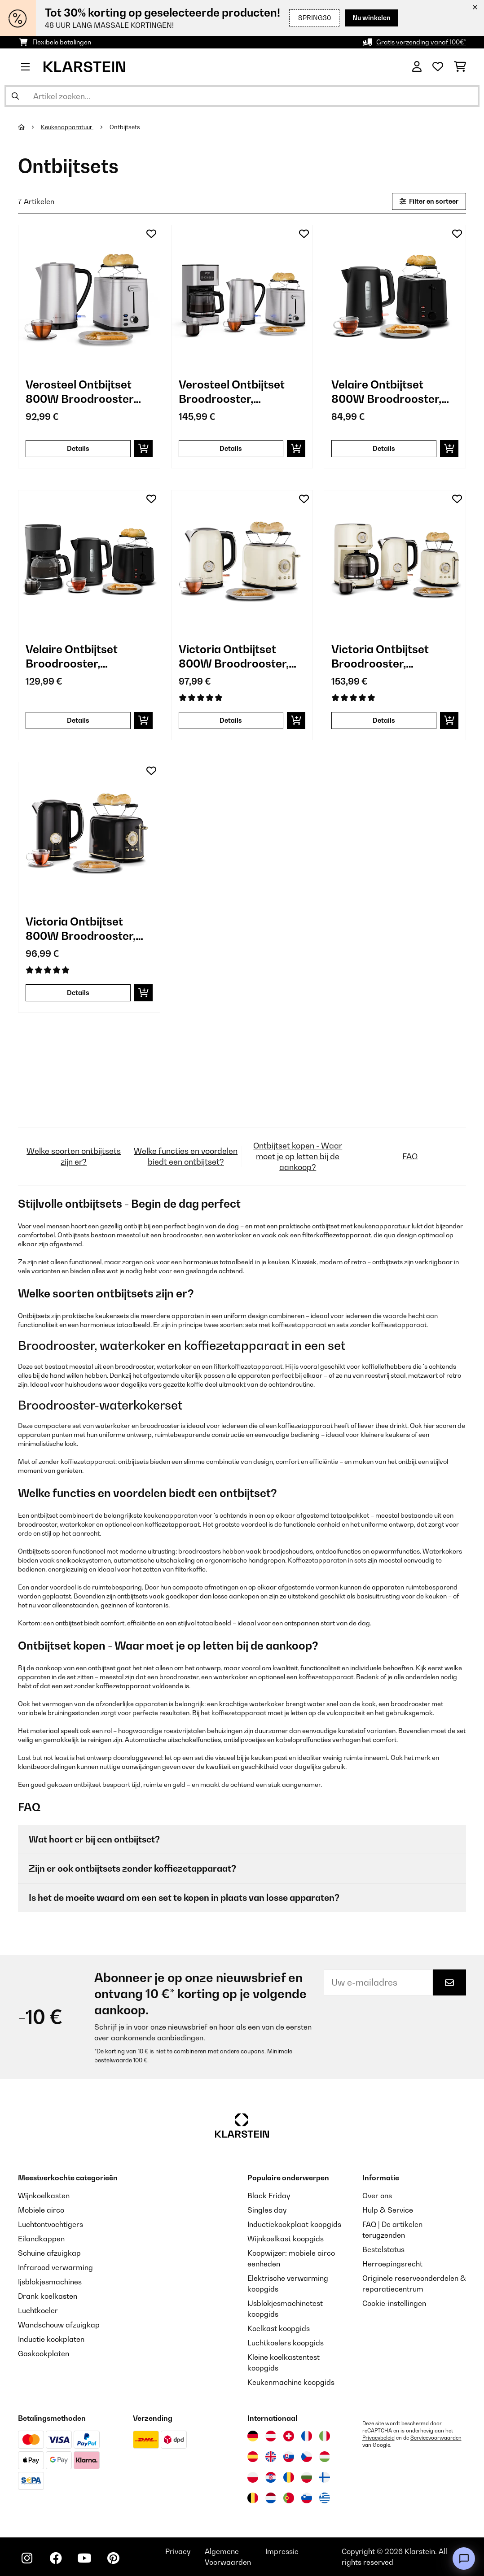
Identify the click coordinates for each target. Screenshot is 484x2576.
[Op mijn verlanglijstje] (151, 234)
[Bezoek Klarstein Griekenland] (324, 2498)
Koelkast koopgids (278, 2328)
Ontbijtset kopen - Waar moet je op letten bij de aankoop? (297, 1156)
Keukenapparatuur (67, 127)
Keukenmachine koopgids (290, 2382)
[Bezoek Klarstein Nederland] (270, 2498)
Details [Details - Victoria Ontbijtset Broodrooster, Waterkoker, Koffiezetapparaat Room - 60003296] (384, 720)
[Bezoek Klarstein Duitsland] (252, 2436)
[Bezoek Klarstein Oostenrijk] (270, 2436)
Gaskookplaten (43, 2353)
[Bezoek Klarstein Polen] (252, 2477)
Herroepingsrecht (392, 2263)
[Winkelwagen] (460, 67)
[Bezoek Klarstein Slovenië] (306, 2498)
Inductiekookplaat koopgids (294, 2224)
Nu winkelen (371, 18)
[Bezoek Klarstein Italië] (324, 2436)
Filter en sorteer (429, 201)
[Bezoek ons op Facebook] (56, 2558)
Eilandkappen (41, 2238)
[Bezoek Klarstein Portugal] (288, 2498)
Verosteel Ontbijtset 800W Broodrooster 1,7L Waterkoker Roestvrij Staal (79, 392)
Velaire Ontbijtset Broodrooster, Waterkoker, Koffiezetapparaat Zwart (75, 656)
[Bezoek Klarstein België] (252, 2498)
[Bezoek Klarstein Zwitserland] (288, 2436)
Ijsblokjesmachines (50, 2281)
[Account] (417, 67)
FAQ (410, 1156)
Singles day (266, 2209)
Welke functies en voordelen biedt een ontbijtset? (186, 1156)
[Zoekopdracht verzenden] (15, 96)
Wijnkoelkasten (44, 2195)
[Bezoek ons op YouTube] (84, 2558)
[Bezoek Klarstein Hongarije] (324, 2456)
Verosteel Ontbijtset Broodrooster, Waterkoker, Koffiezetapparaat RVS (240, 392)
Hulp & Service (387, 2209)
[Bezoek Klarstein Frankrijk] (306, 2436)
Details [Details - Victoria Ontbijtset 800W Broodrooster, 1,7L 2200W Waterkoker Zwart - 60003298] (78, 992)
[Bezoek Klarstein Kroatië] (270, 2477)
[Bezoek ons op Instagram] (27, 2558)
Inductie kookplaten (51, 2339)
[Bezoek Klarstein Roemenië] (288, 2477)
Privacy (177, 2551)
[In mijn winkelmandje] (143, 448)
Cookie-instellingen (394, 2303)
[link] (89, 296)
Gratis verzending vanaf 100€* (421, 42)
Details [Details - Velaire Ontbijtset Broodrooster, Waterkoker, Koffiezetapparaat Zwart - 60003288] (78, 720)
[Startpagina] (29, 127)
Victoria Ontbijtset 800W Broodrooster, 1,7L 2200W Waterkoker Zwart (88, 929)
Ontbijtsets (125, 127)
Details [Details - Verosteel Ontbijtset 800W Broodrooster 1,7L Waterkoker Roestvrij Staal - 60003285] (78, 448)
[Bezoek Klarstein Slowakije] (288, 2456)
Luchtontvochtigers (50, 2224)
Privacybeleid (378, 2438)
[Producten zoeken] (242, 96)
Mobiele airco (41, 2209)
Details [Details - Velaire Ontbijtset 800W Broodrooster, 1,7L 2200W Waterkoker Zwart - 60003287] (384, 448)
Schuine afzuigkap (49, 2253)
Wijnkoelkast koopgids (285, 2238)
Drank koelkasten (47, 2296)
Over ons (377, 2195)
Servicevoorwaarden (436, 2438)
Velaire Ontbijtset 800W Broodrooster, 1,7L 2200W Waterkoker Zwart (394, 392)
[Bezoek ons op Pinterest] (113, 2558)
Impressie (282, 2551)
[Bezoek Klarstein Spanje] (252, 2456)
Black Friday (268, 2195)
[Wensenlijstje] (437, 67)
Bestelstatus (383, 2249)
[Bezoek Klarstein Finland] (324, 2477)
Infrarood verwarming (55, 2267)
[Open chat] (464, 2558)
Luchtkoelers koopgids (285, 2342)
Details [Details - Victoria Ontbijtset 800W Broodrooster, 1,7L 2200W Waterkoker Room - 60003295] (231, 720)
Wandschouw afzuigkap (59, 2324)
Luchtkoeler (38, 2310)
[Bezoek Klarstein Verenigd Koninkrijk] (270, 2456)
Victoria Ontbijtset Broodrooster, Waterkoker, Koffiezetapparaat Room (380, 656)
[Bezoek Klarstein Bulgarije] (306, 2477)
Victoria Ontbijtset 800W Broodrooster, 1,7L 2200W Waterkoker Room (241, 656)
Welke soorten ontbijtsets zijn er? (73, 1156)
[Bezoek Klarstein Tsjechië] (306, 2456)
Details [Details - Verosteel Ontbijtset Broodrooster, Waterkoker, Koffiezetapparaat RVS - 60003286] (231, 448)
